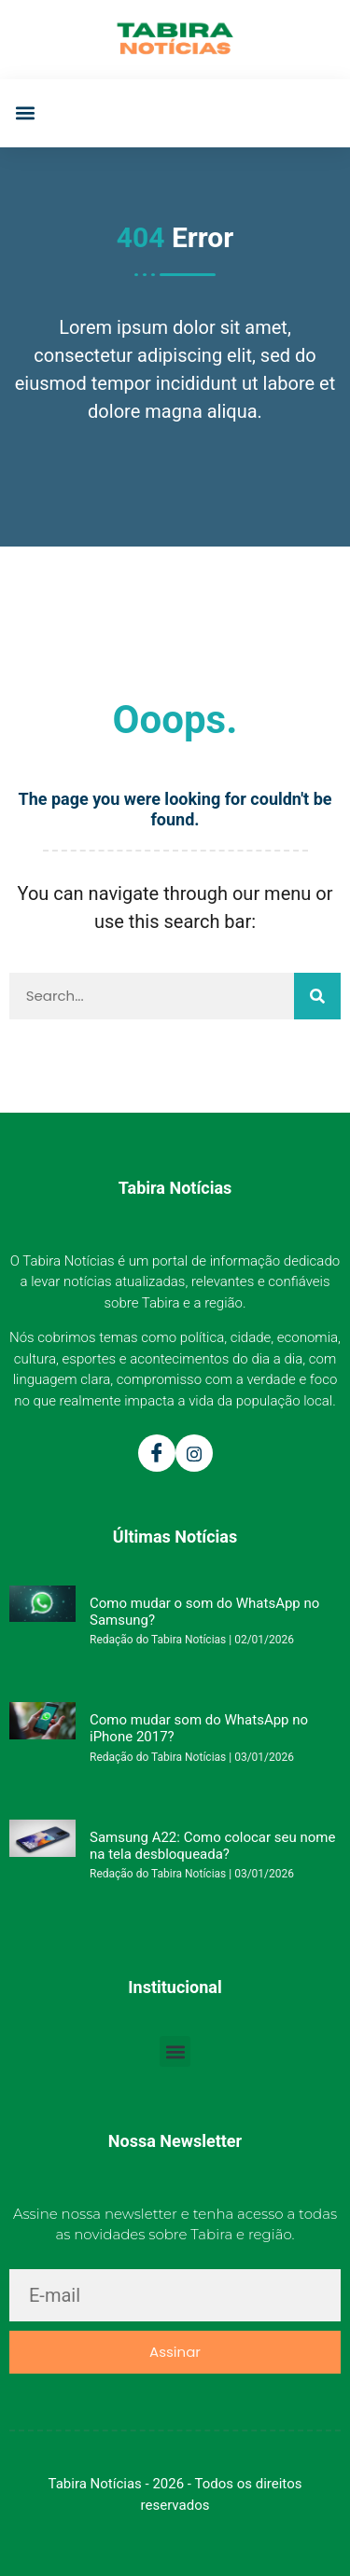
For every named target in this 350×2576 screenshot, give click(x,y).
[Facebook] (156, 1453)
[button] (24, 113)
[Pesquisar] (317, 996)
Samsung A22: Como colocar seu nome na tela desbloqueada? (212, 1846)
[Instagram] (194, 1453)
